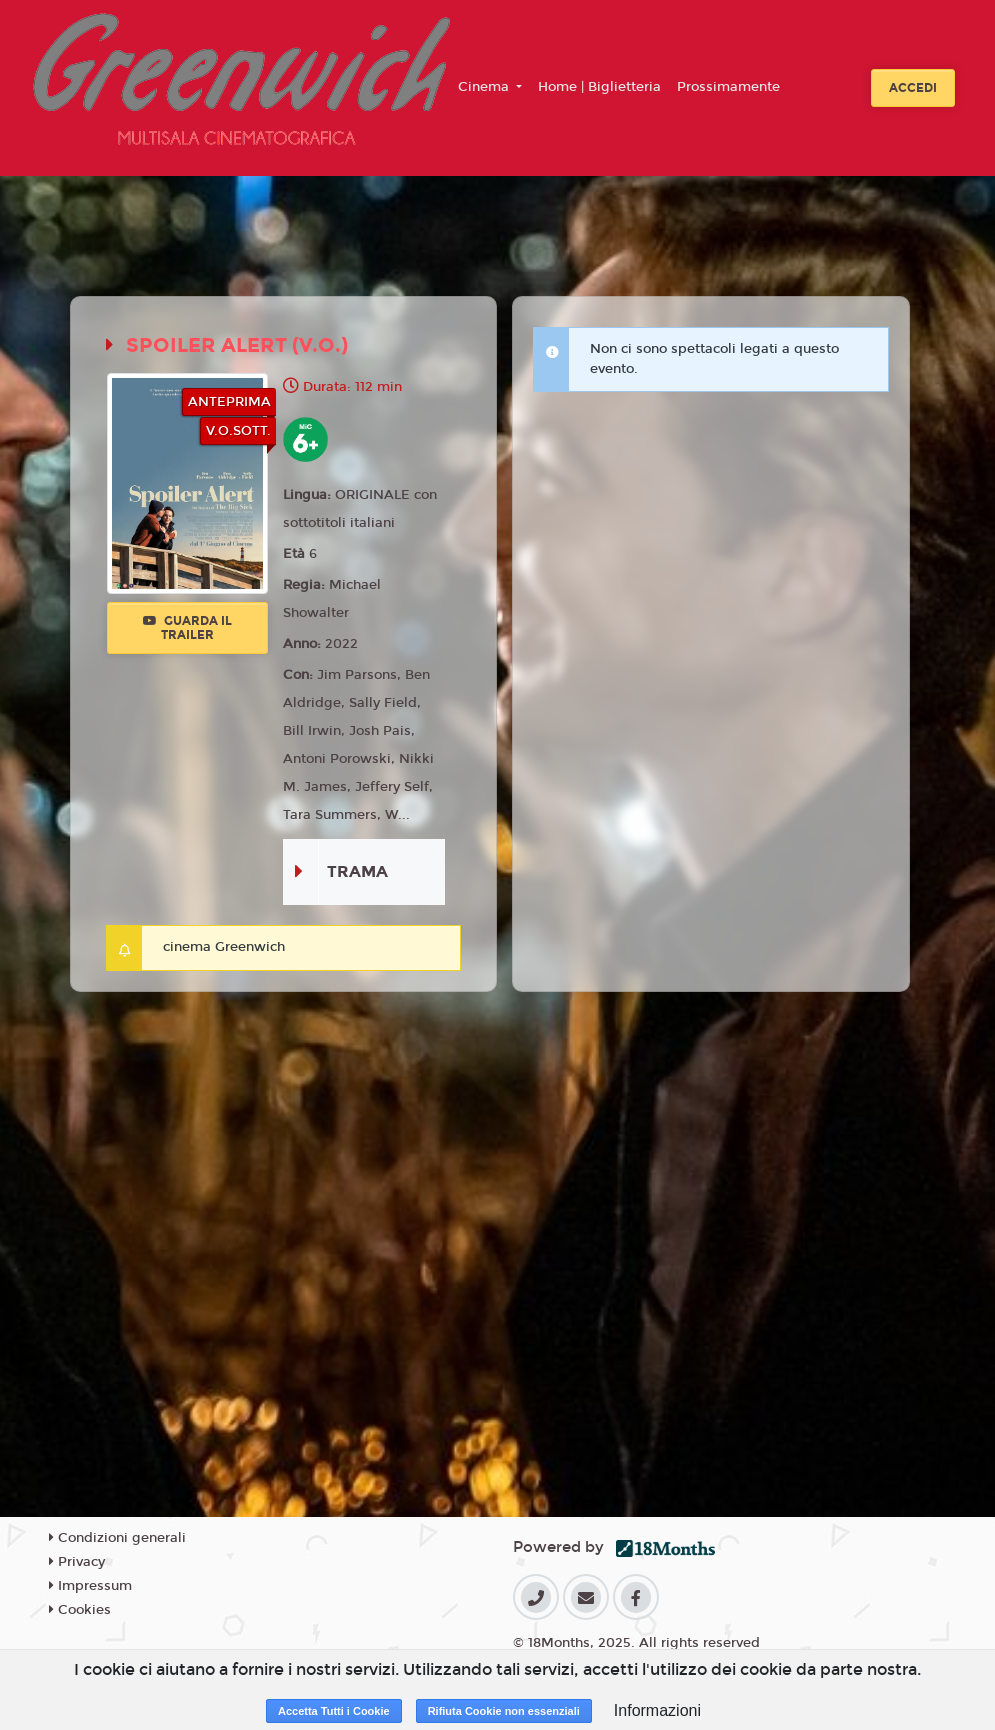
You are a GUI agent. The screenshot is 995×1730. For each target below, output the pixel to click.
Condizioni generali (117, 1538)
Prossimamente (728, 87)
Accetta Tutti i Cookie (334, 1711)
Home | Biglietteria (599, 87)
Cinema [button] (485, 87)
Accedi (913, 88)
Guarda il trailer (187, 628)
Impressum (90, 1586)
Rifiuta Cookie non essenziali (504, 1711)
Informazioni (657, 1710)
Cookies (80, 1610)
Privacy (77, 1562)
